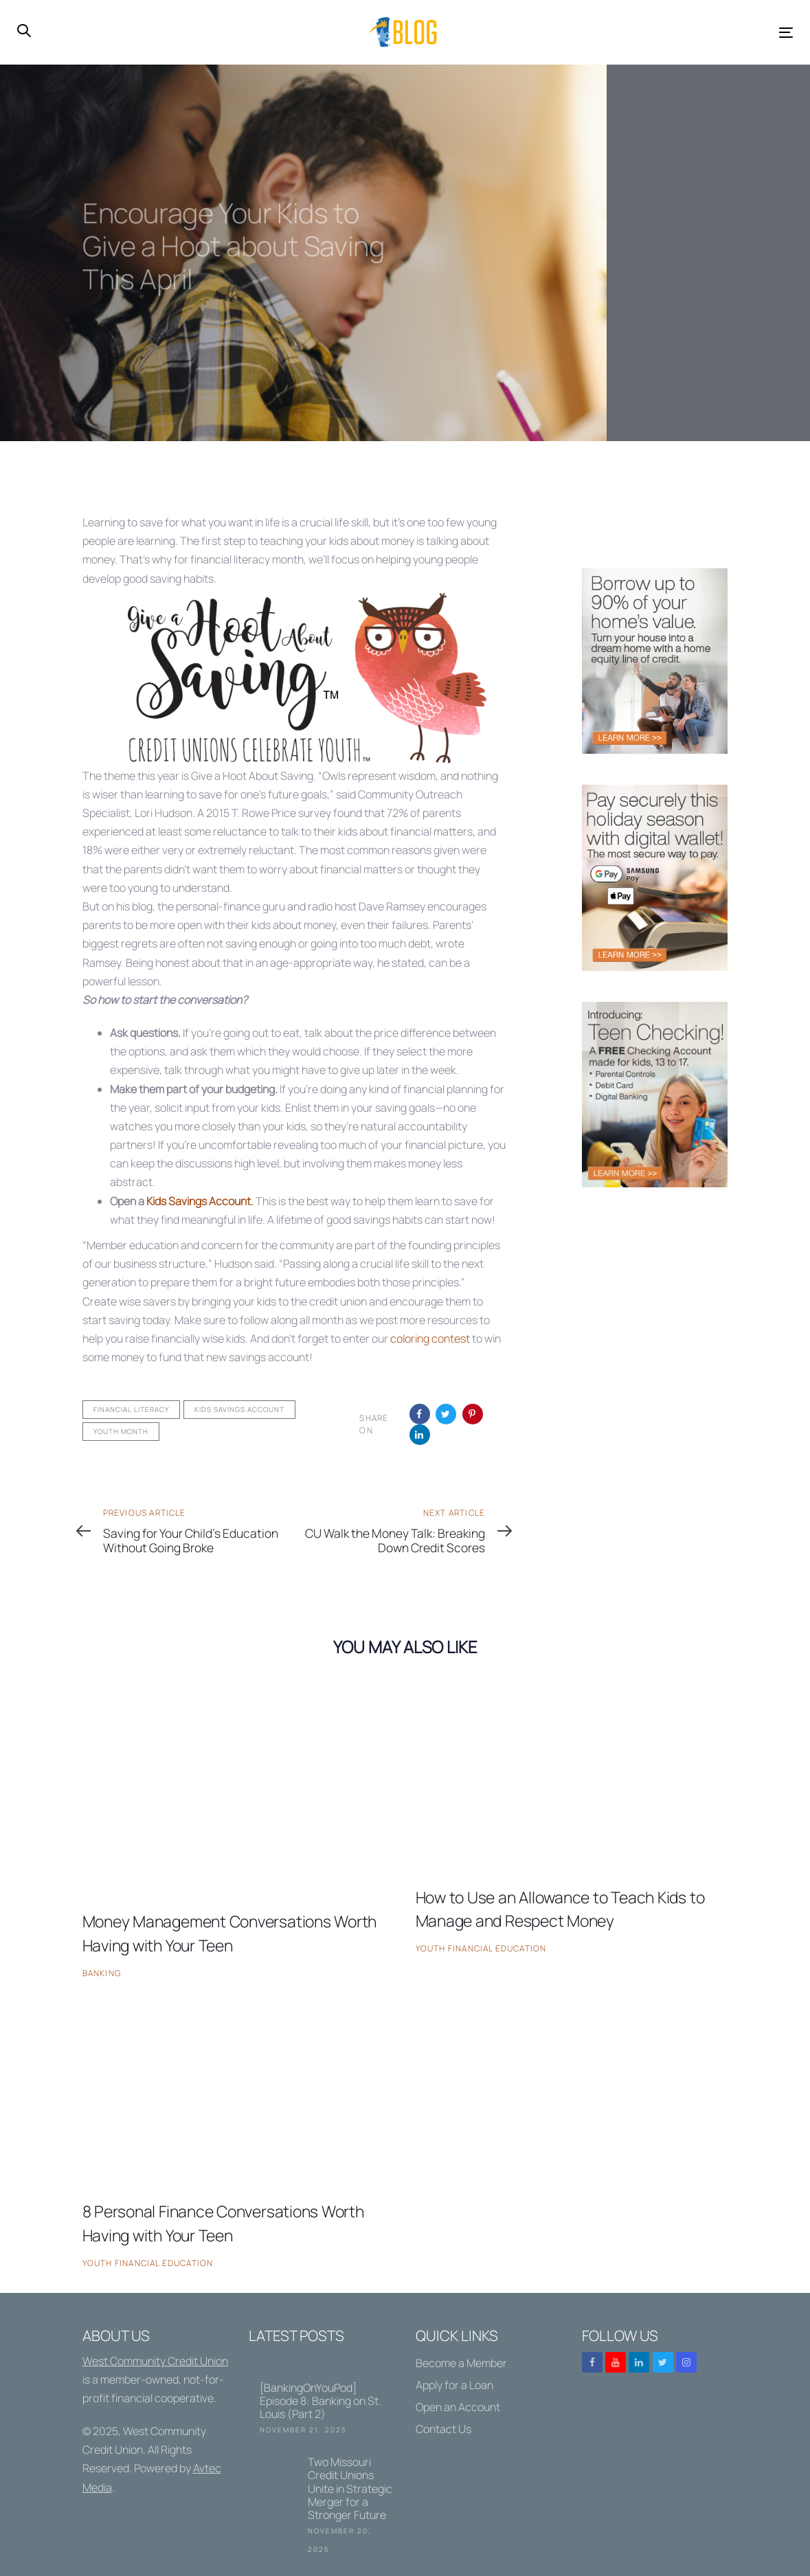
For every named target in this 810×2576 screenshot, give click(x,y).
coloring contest (430, 1338)
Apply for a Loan (454, 2385)
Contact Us (443, 2429)
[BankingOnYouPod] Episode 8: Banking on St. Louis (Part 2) (322, 2396)
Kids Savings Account (198, 1201)
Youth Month (120, 1431)
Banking (101, 1973)
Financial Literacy (131, 1409)
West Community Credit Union (155, 2360)
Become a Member (461, 2363)
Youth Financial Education (481, 1948)
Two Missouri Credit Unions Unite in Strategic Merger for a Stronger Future (322, 2507)
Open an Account (458, 2407)
